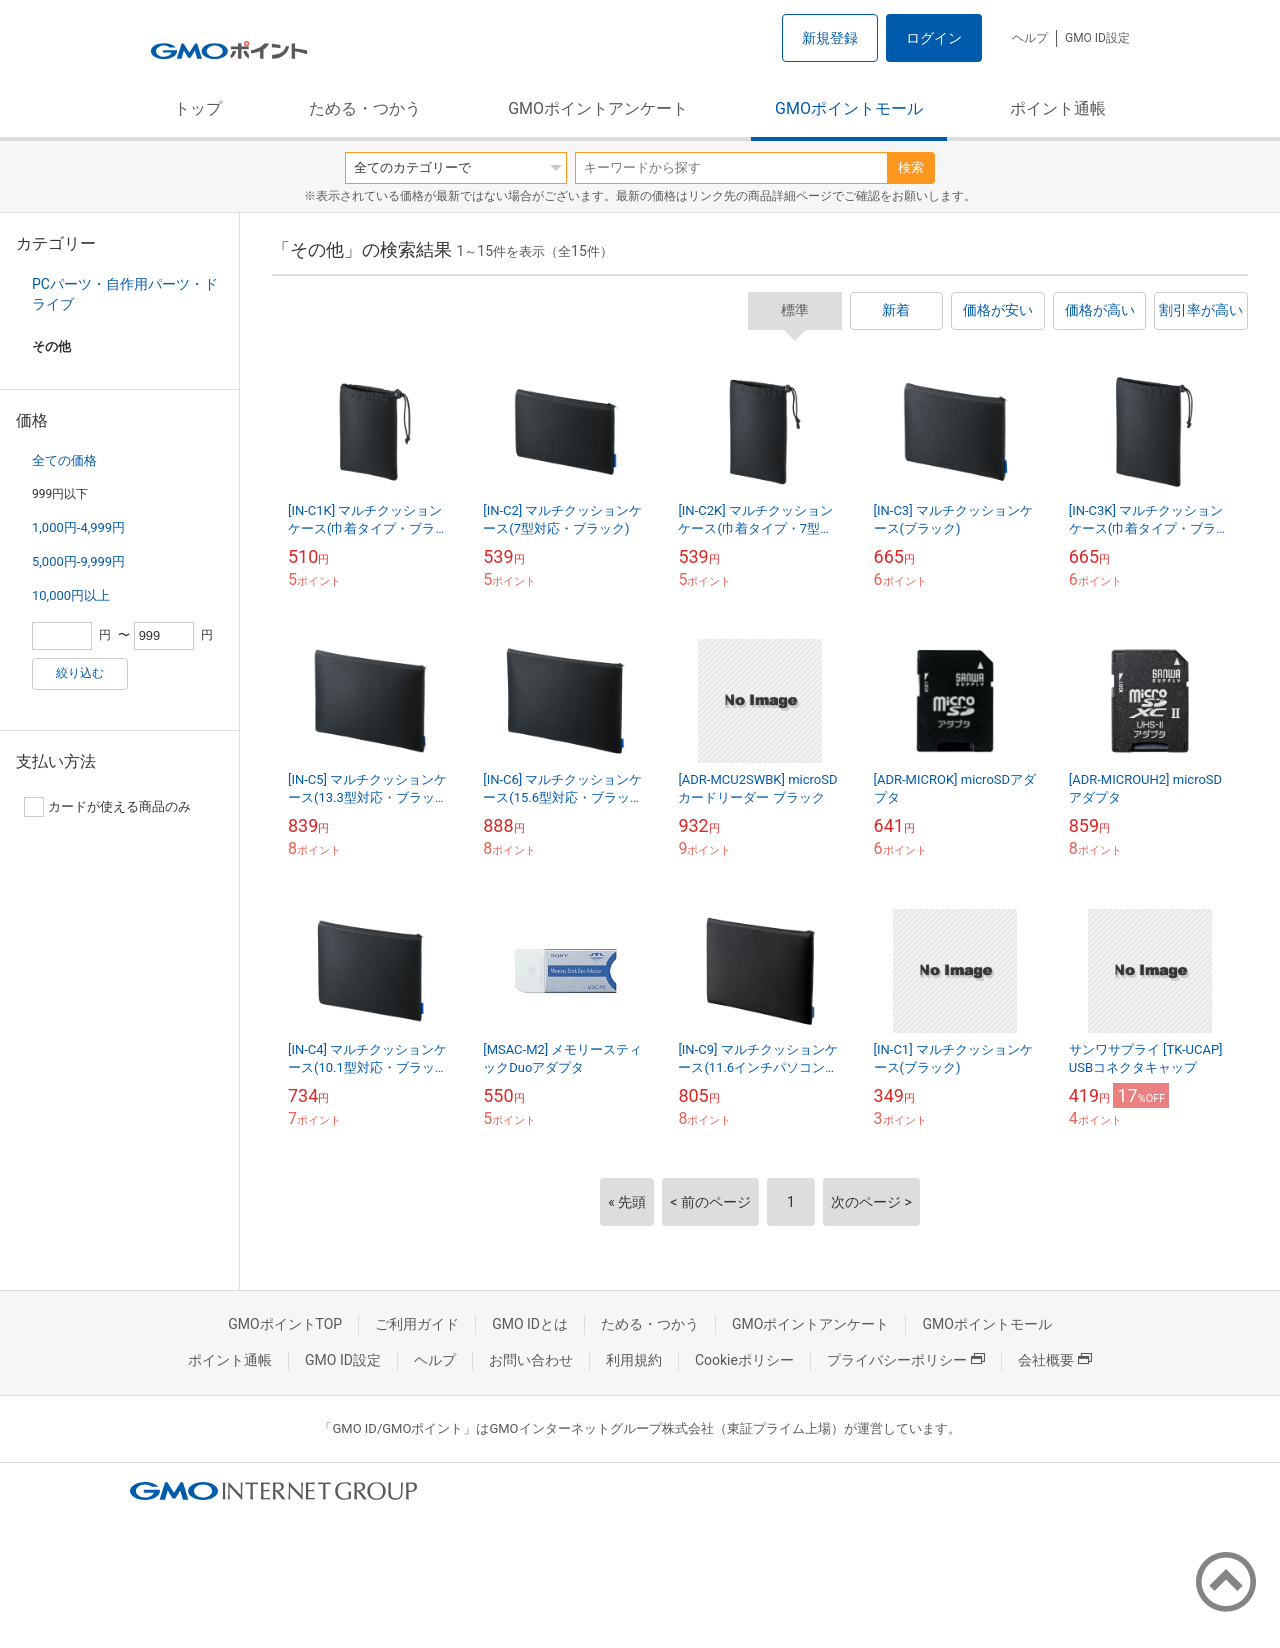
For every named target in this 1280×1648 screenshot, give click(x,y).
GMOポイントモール (849, 108)
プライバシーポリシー (906, 1360)
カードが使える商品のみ (107, 807)
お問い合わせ (531, 1360)
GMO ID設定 (1097, 38)
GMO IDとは (530, 1324)
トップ (198, 108)
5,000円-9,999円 (78, 561)
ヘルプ (1030, 38)
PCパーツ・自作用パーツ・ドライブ (125, 294)
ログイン (934, 38)
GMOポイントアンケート (598, 108)
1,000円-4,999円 (78, 527)
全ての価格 (64, 460)
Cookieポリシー (744, 1360)
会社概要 (1055, 1360)
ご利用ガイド (417, 1324)
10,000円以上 (71, 595)
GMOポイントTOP (285, 1324)
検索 (911, 167)
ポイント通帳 (1058, 108)
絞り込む (80, 673)
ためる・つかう (365, 108)
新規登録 (830, 38)
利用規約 (634, 1360)
